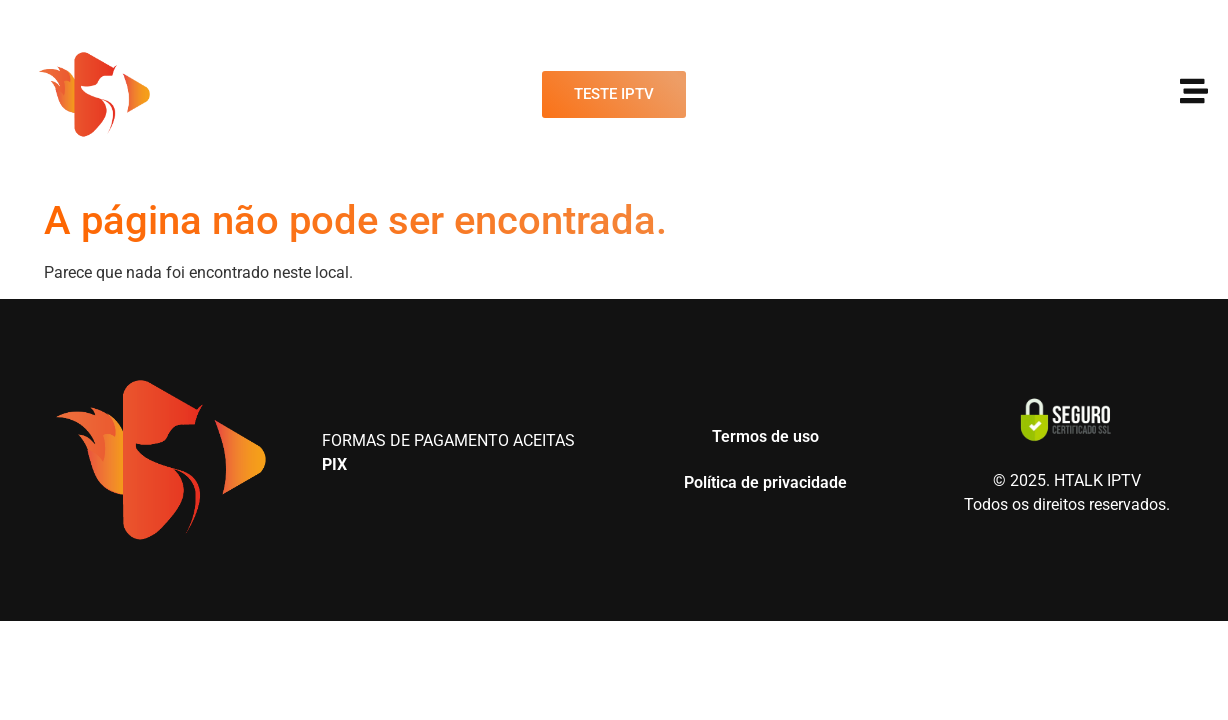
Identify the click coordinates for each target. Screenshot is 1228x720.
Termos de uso (765, 436)
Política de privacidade (765, 482)
